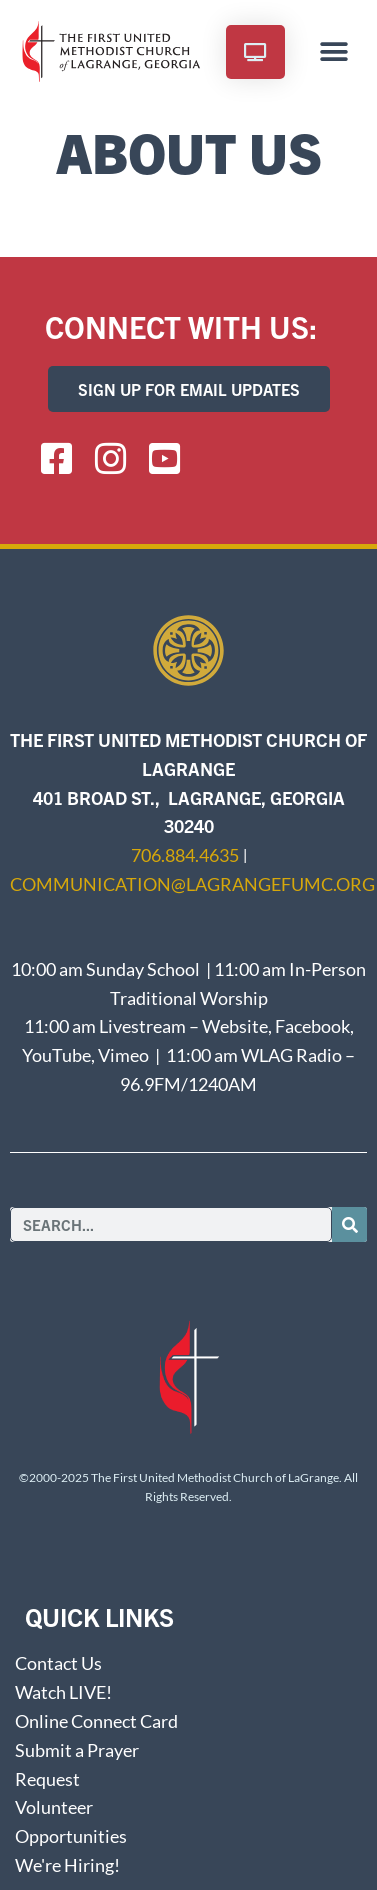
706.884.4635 (185, 855)
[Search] (349, 1224)
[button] (334, 52)
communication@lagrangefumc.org (192, 884)
